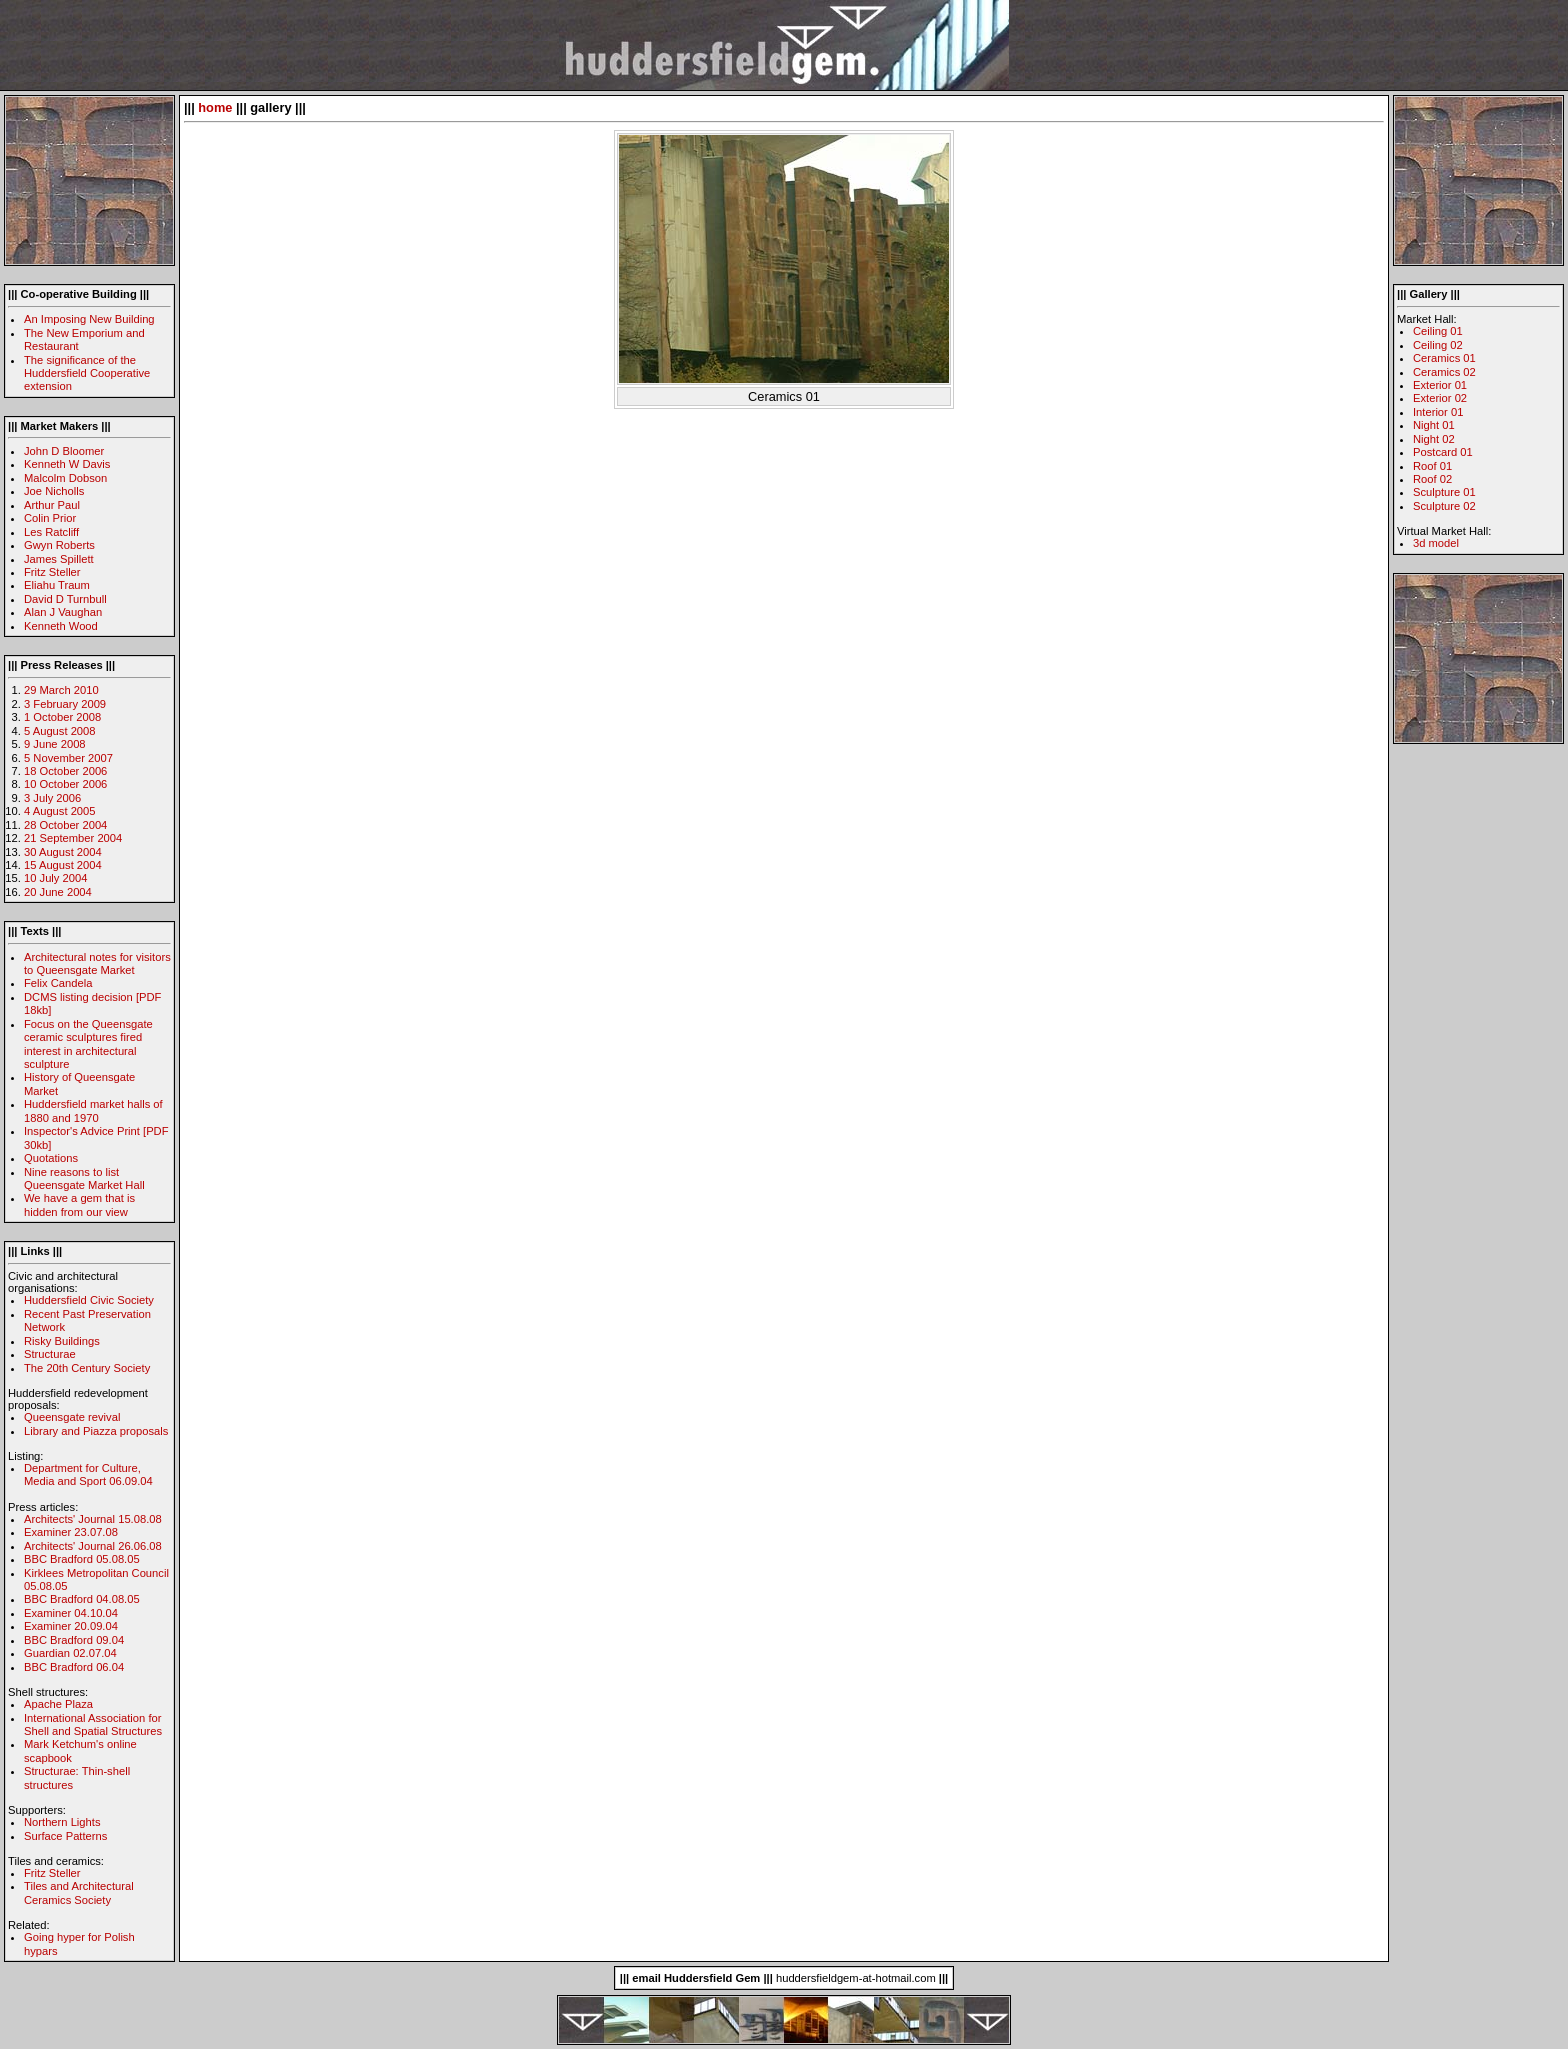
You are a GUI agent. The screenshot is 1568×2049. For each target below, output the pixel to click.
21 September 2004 (73, 838)
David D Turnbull (65, 599)
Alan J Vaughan (63, 612)
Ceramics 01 (1444, 358)
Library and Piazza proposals (96, 1431)
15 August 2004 (63, 865)
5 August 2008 (60, 731)
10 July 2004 (55, 878)
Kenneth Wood (61, 626)
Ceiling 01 (1438, 331)
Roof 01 (1432, 466)
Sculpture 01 (1444, 492)
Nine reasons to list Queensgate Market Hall (84, 1178)
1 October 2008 (62, 717)
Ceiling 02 (1438, 345)
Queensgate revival (72, 1417)
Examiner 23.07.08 (71, 1532)
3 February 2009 (65, 704)
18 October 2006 (65, 771)
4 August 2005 (60, 811)
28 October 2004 (65, 825)
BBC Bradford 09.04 (74, 1640)
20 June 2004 (58, 892)
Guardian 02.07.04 (70, 1653)
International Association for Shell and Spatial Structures (93, 1724)
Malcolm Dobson (65, 478)
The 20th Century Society (87, 1368)
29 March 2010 (61, 690)
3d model (1436, 543)
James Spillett (59, 559)
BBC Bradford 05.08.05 (82, 1559)
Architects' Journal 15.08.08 (93, 1519)
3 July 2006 (52, 798)
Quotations (51, 1158)
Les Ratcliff (51, 532)
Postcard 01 (1443, 452)
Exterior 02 (1440, 398)
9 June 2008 (55, 744)
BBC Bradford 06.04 (74, 1667)
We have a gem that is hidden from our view (79, 1204)
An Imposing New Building (89, 319)
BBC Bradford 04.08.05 (82, 1599)
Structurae (50, 1354)
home (215, 107)
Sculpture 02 (1444, 506)
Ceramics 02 (1444, 372)
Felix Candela (58, 983)
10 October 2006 (65, 784)
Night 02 (1434, 439)
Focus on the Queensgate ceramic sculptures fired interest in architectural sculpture (88, 1044)
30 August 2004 (63, 852)
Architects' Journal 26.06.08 (93, 1546)
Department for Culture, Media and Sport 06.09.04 (88, 1474)
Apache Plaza (58, 1704)
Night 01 (1434, 425)
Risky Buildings (62, 1341)
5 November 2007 (68, 758)
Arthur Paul (52, 505)
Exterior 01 (1440, 385)
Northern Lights (62, 1822)
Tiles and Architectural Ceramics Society (79, 1892)
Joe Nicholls (54, 491)
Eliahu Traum (57, 585)
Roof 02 (1432, 479)
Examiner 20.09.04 (71, 1626)
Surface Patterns (65, 1836)
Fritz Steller (52, 572)
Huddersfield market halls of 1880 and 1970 (93, 1110)
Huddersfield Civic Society (89, 1300)
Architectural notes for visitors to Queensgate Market (97, 963)
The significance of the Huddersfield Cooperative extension (87, 373)
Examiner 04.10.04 (71, 1613)
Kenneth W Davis (67, 464)
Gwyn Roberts (59, 545)
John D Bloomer (64, 451)
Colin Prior (50, 518)
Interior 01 (1438, 412)
